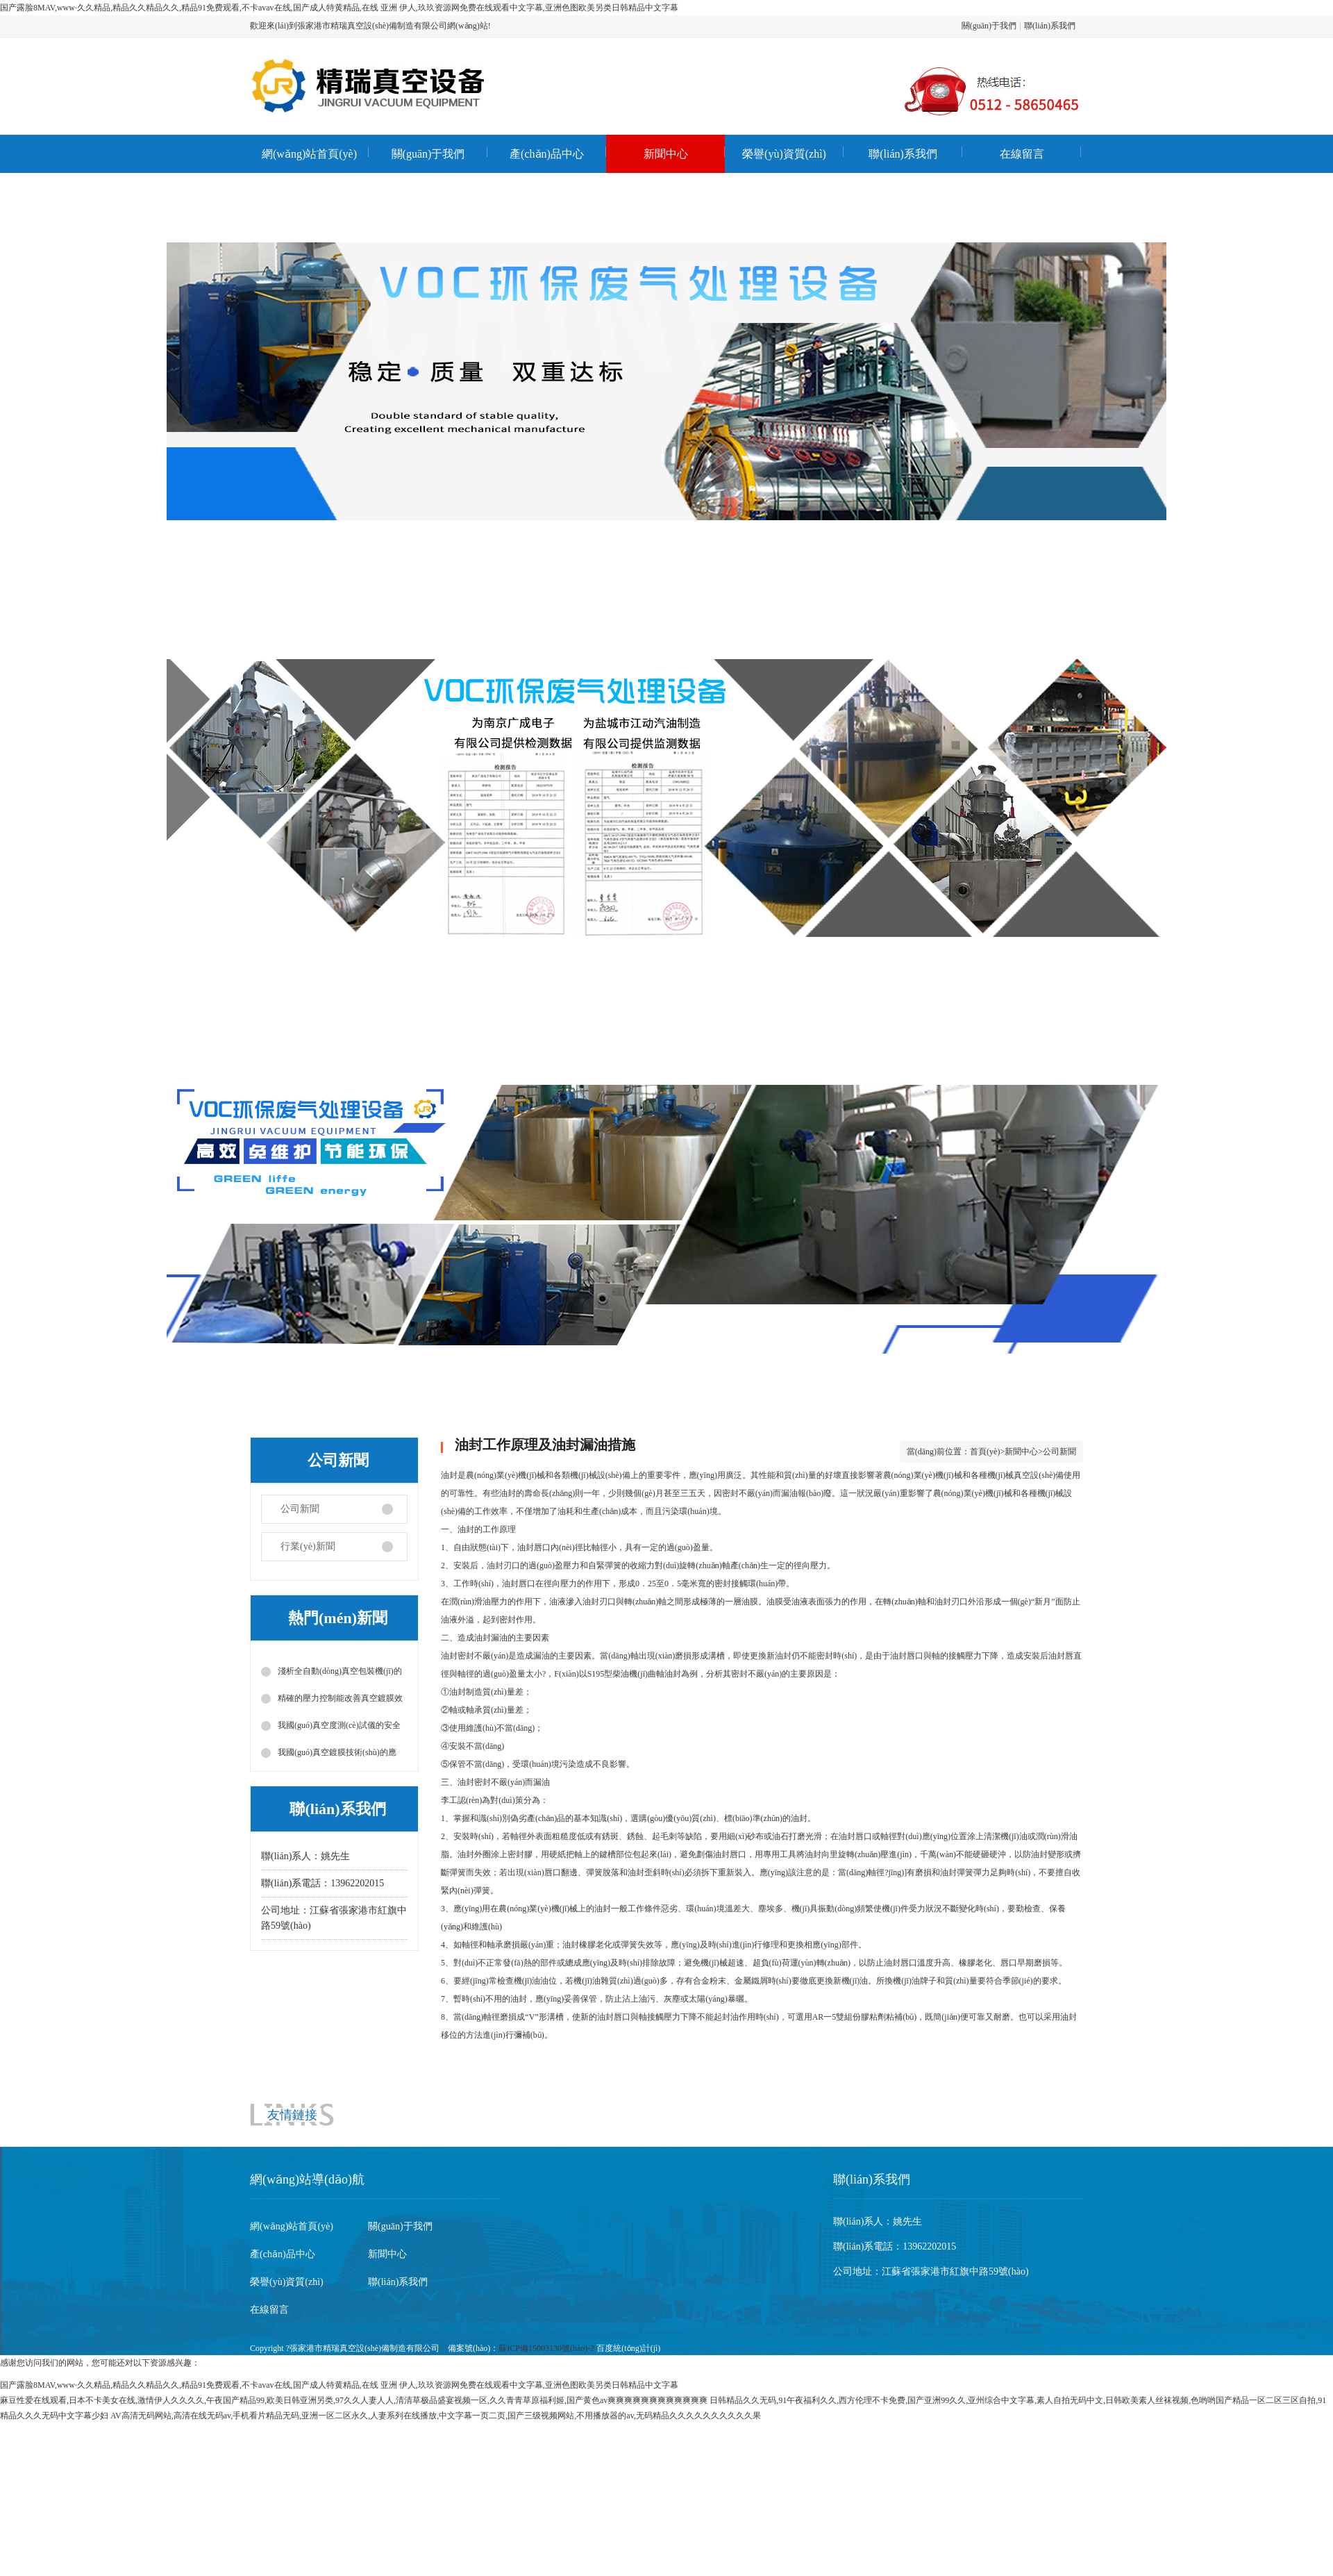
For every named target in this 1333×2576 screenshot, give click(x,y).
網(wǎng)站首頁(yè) (309, 154)
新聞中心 (666, 154)
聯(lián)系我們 (1049, 26)
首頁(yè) (985, 1451)
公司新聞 (299, 1509)
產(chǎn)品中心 (547, 154)
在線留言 (1022, 154)
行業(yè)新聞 (307, 1546)
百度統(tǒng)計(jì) (628, 2348)
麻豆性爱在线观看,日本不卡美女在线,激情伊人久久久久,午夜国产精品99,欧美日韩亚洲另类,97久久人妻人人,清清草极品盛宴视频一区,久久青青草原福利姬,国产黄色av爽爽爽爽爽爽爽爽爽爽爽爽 (353, 2400)
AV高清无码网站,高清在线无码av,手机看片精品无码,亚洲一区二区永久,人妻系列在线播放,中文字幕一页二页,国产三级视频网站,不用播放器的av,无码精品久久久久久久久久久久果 (435, 2415)
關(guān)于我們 (989, 26)
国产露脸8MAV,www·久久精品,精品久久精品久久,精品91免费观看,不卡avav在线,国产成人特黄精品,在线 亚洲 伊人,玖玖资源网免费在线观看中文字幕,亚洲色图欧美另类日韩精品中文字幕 (339, 8)
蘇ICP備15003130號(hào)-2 (546, 2348)
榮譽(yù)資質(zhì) (784, 154)
